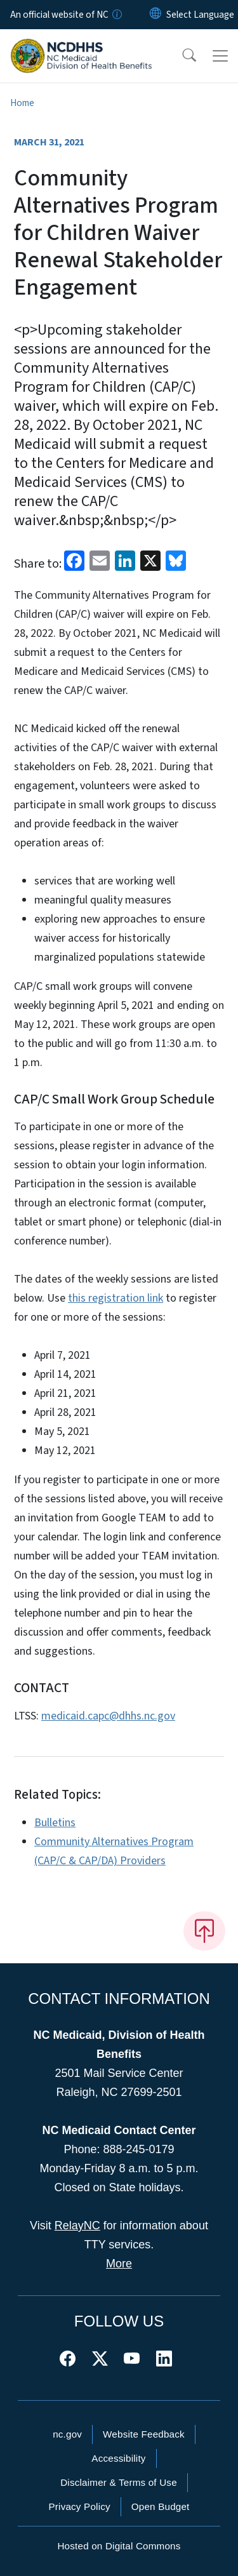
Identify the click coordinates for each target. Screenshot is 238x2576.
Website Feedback (144, 2434)
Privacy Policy (79, 2506)
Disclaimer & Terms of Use (118, 2482)
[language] (200, 14)
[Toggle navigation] (220, 56)
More (119, 2263)
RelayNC (77, 2225)
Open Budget (160, 2506)
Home (22, 103)
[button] (181, 56)
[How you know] (116, 14)
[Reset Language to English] (155, 14)
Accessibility (118, 2458)
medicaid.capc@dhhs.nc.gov (108, 1716)
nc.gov (67, 2434)
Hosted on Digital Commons (118, 2545)
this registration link (115, 1298)
